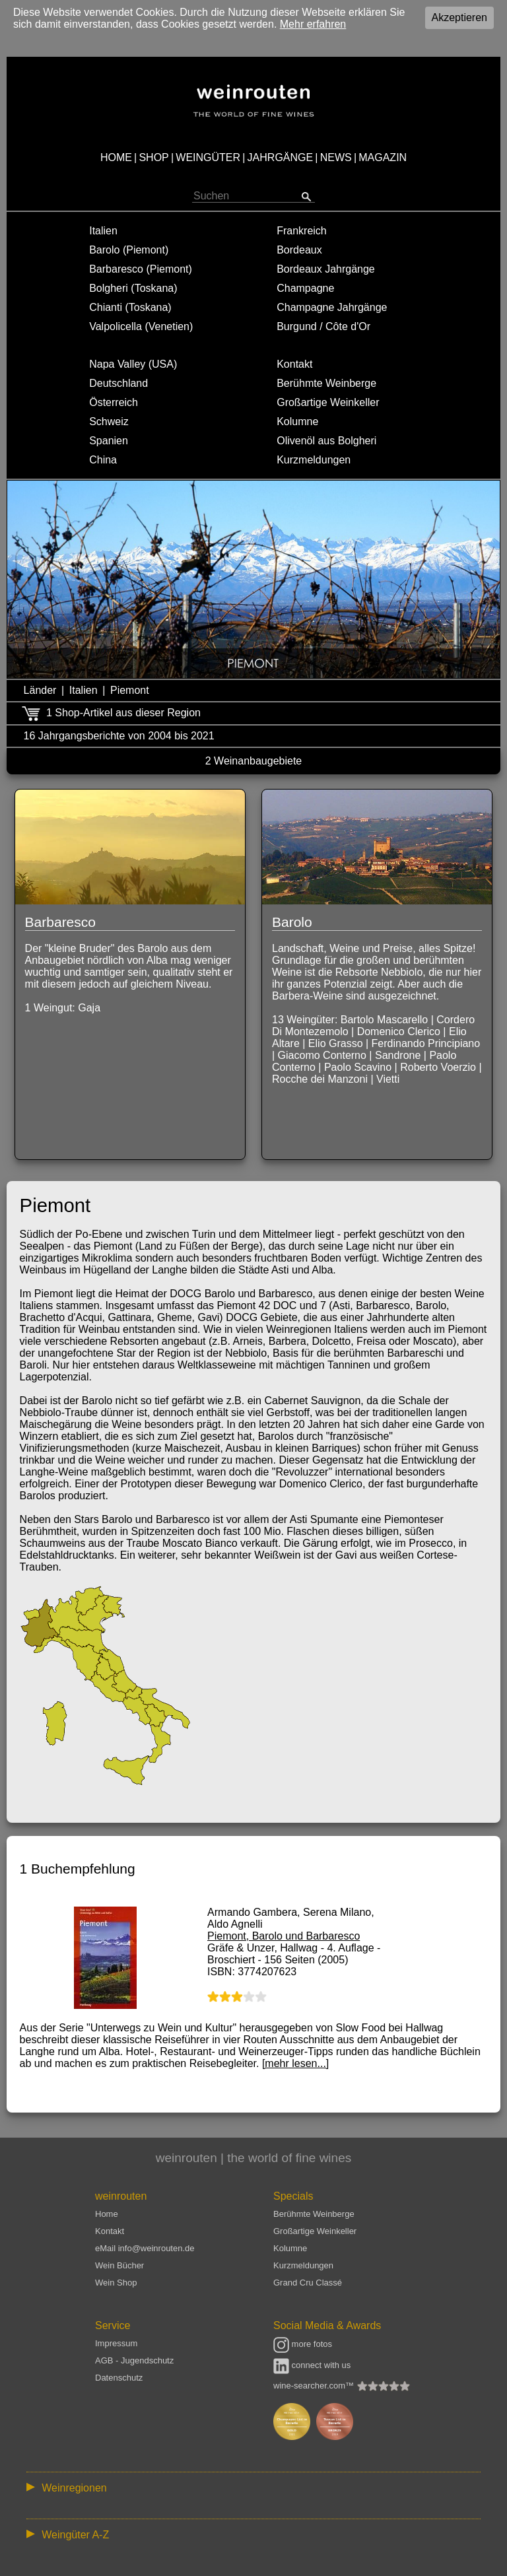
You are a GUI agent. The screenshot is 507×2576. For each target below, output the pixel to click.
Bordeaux (299, 249)
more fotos (302, 2344)
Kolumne (297, 421)
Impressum (116, 2343)
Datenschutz (119, 2378)
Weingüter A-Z (75, 2534)
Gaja (89, 1007)
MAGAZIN (382, 157)
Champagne (305, 288)
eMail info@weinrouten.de (145, 2248)
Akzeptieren (460, 17)
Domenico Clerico (398, 1031)
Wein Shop (116, 2283)
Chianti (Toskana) (130, 307)
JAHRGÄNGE (281, 157)
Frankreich (302, 230)
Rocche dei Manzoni (320, 1079)
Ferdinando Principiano (426, 1043)
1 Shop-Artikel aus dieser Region (123, 712)
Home (106, 2214)
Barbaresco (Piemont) (140, 269)
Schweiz (109, 421)
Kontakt (294, 364)
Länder (40, 690)
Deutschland (118, 383)
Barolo (292, 922)
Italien (103, 230)
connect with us (312, 2365)
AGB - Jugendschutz (134, 2360)
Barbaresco (60, 922)
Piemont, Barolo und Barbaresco (283, 1936)
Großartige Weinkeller (328, 402)
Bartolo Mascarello (384, 1019)
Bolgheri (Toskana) (133, 288)
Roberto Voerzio (438, 1067)
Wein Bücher (119, 2265)
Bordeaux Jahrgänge (326, 269)
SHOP (153, 157)
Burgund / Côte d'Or (323, 326)
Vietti (387, 1079)
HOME (116, 157)
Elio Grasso (335, 1043)
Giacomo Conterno (322, 1055)
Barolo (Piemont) (128, 249)
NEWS (336, 157)
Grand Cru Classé (307, 2283)
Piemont (129, 690)
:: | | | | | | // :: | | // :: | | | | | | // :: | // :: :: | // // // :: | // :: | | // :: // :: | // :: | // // (253, 2487)
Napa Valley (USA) (133, 364)
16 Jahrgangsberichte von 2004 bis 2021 (119, 735)
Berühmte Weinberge (326, 383)
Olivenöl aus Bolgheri (326, 440)
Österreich (113, 402)
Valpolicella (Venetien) (141, 326)
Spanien (108, 440)
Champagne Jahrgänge (332, 307)
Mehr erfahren (313, 24)
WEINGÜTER (208, 157)
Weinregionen (74, 2487)
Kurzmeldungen (314, 459)
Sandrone (398, 1055)
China (103, 459)
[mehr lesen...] (295, 2063)
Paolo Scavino (357, 1067)
